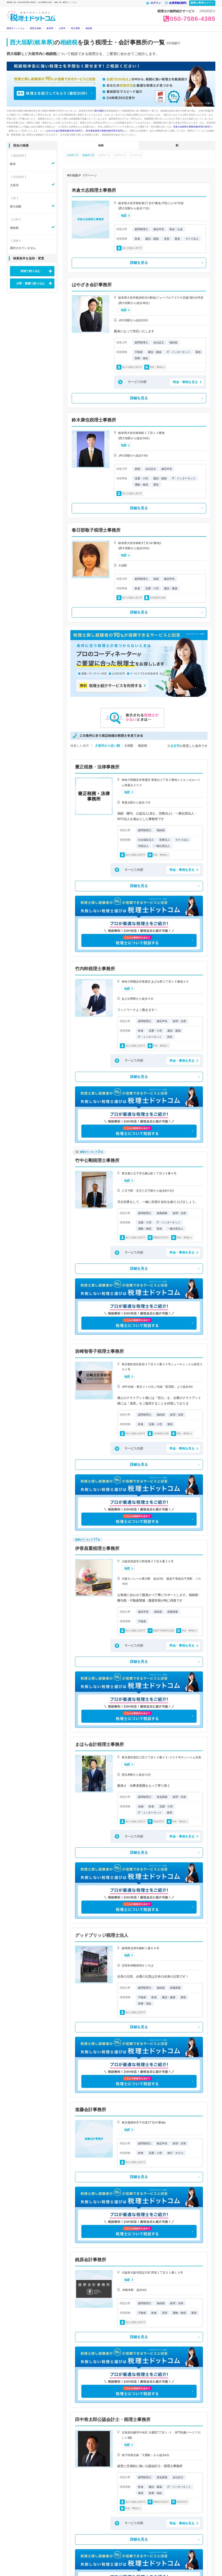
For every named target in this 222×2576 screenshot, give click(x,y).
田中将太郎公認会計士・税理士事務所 (113, 2419)
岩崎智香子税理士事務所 (99, 1351)
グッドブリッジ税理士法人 (101, 1935)
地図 (124, 215)
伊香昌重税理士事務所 (97, 1548)
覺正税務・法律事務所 (97, 767)
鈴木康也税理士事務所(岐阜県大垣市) (104, 130)
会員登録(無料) (176, 3)
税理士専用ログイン (202, 2)
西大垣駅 (99, 111)
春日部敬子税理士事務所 (96, 530)
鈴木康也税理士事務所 (94, 420)
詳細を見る (139, 263)
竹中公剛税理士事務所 (97, 1160)
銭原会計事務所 (90, 2259)
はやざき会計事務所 (92, 284)
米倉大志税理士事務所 (94, 190)
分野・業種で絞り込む (30, 283)
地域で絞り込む (30, 271)
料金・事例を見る (185, 382)
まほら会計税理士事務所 (99, 1744)
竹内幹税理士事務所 (95, 968)
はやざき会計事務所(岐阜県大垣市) (64, 130)
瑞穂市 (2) (88, 155)
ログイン (153, 3)
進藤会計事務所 (90, 2109)
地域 (100, 145)
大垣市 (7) (73, 155)
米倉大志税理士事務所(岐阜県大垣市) (191, 126)
